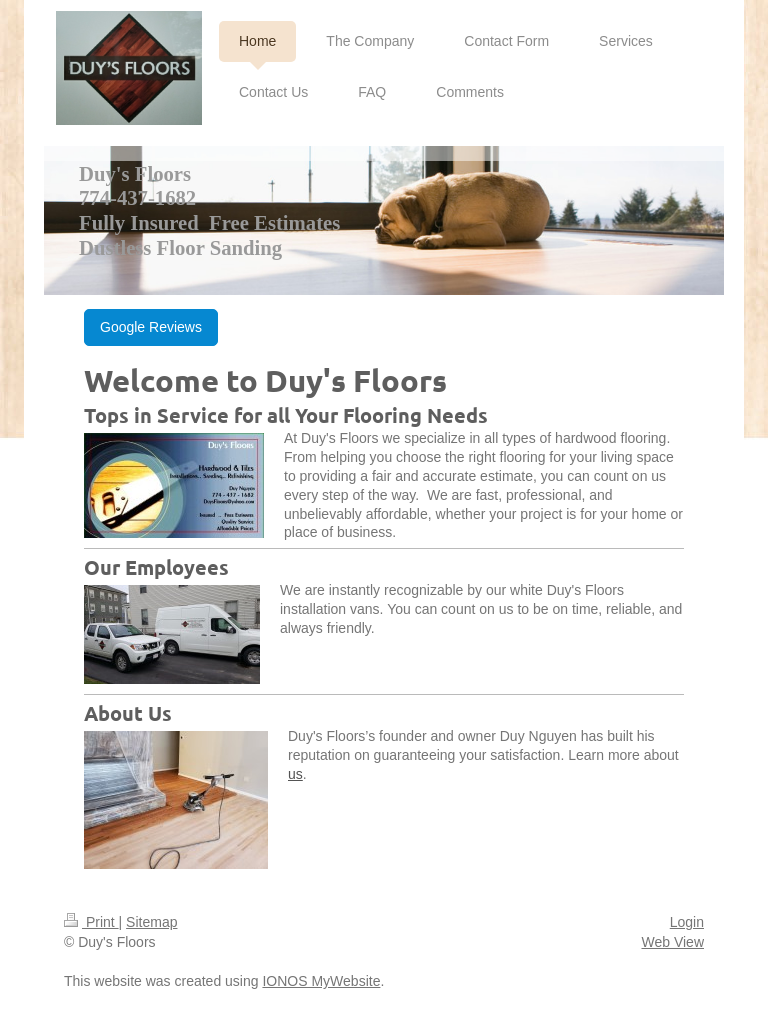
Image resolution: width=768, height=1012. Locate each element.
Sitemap (151, 922)
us (295, 774)
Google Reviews (151, 327)
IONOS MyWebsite (321, 981)
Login (687, 922)
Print (91, 922)
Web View (672, 942)
